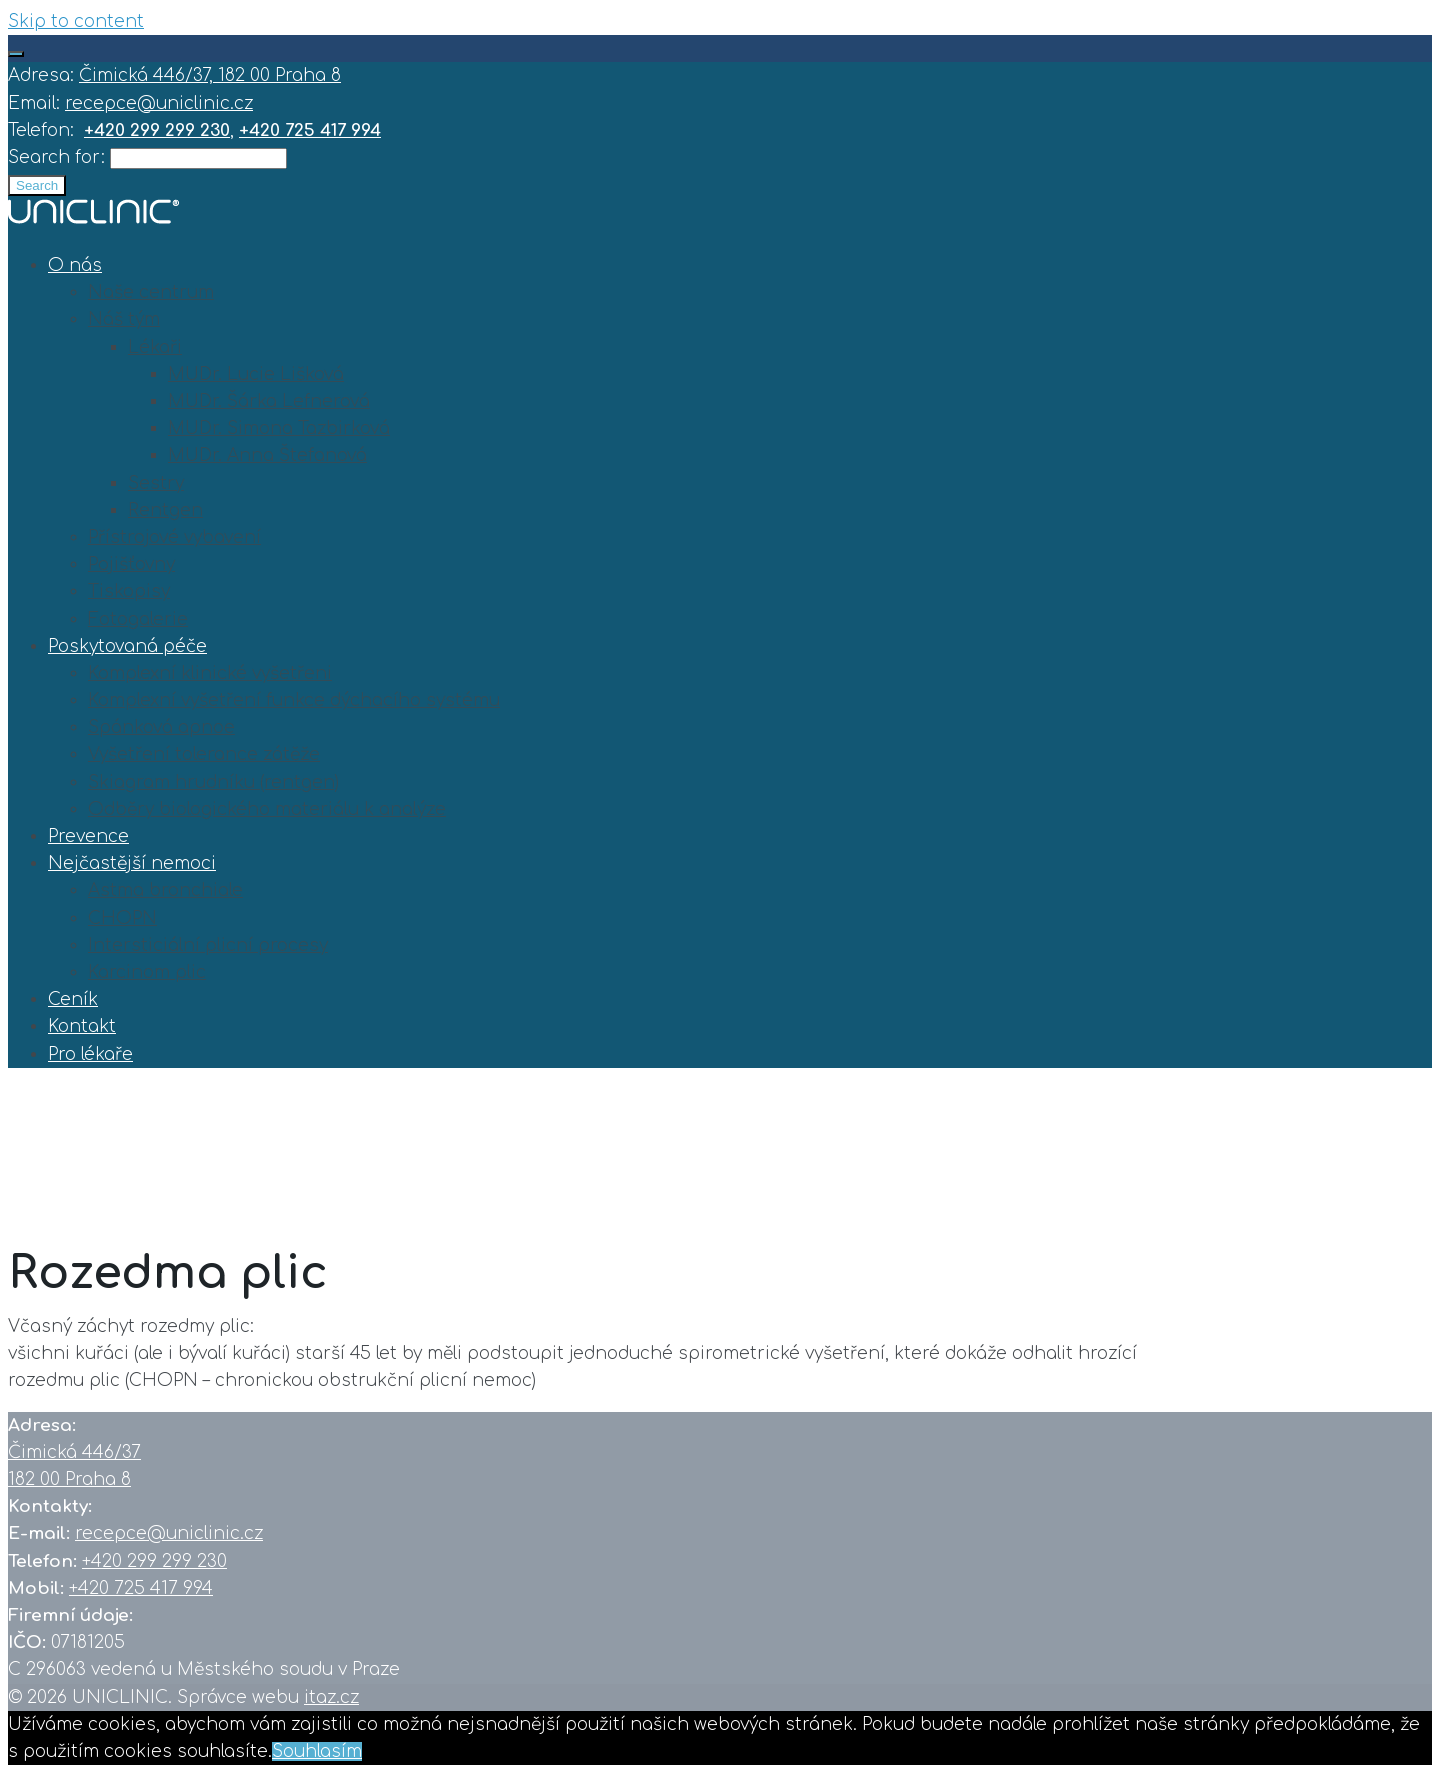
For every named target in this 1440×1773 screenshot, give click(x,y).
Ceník (73, 999)
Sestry (156, 483)
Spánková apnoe (161, 727)
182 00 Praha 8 (69, 1479)
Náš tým (124, 319)
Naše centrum (151, 292)
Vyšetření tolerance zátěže (204, 754)
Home (36, 1177)
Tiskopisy (129, 591)
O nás (75, 265)
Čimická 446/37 (74, 1452)
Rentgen (165, 510)
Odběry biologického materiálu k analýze (267, 809)
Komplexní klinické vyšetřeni (210, 673)
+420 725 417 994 (141, 1588)
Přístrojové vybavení (174, 537)
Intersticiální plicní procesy (208, 945)
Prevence (88, 836)
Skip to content (76, 21)
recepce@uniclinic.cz (159, 103)
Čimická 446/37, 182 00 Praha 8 (210, 75)
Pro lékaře (90, 1054)
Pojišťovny (131, 564)
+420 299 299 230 (154, 1561)
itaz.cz (331, 1697)
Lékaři (155, 347)
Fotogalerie (138, 619)
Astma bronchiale (165, 890)
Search (37, 185)
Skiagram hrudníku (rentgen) (213, 782)
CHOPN (122, 918)
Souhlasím (317, 1751)
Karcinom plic (147, 972)
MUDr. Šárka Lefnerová (269, 401)
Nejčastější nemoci (132, 863)
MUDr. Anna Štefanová (267, 455)
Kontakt (82, 1026)
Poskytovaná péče (127, 646)
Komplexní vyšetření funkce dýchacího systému (294, 700)
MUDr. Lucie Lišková (256, 374)
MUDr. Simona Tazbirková (279, 428)
